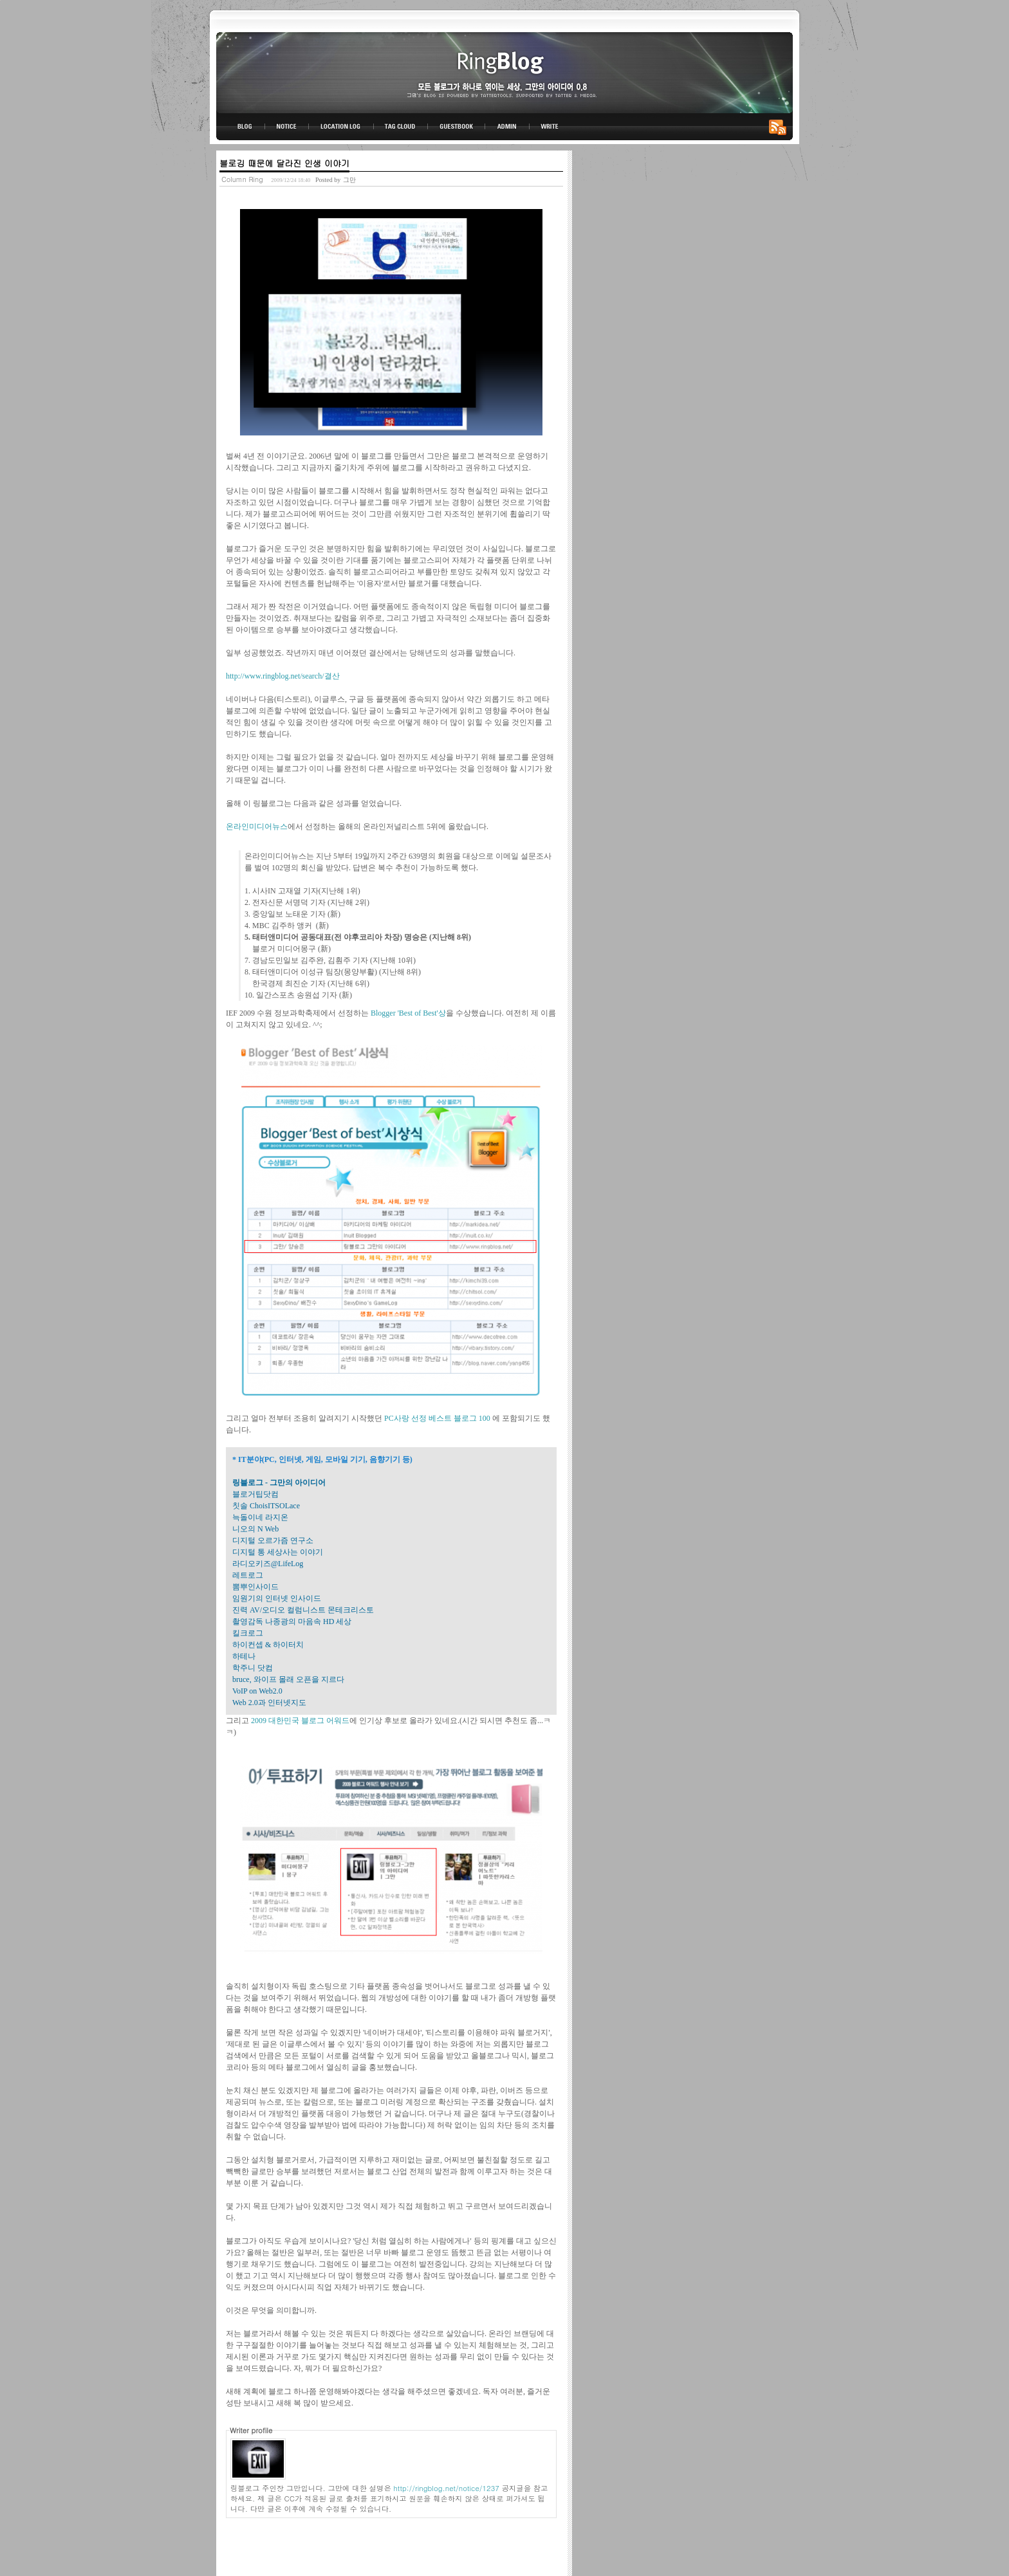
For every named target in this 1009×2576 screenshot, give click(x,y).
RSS (780, 126)
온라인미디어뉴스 (257, 826)
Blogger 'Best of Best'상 (408, 1013)
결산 (332, 676)
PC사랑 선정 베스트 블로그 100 (438, 1418)
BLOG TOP (240, 126)
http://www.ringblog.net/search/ (275, 676)
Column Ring (242, 179)
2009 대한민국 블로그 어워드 (300, 1720)
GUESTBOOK (456, 126)
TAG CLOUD (400, 126)
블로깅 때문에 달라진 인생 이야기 (284, 163)
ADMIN (507, 126)
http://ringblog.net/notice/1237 (446, 2488)
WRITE (549, 126)
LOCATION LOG (341, 126)
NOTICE (287, 126)
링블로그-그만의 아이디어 (504, 71)
